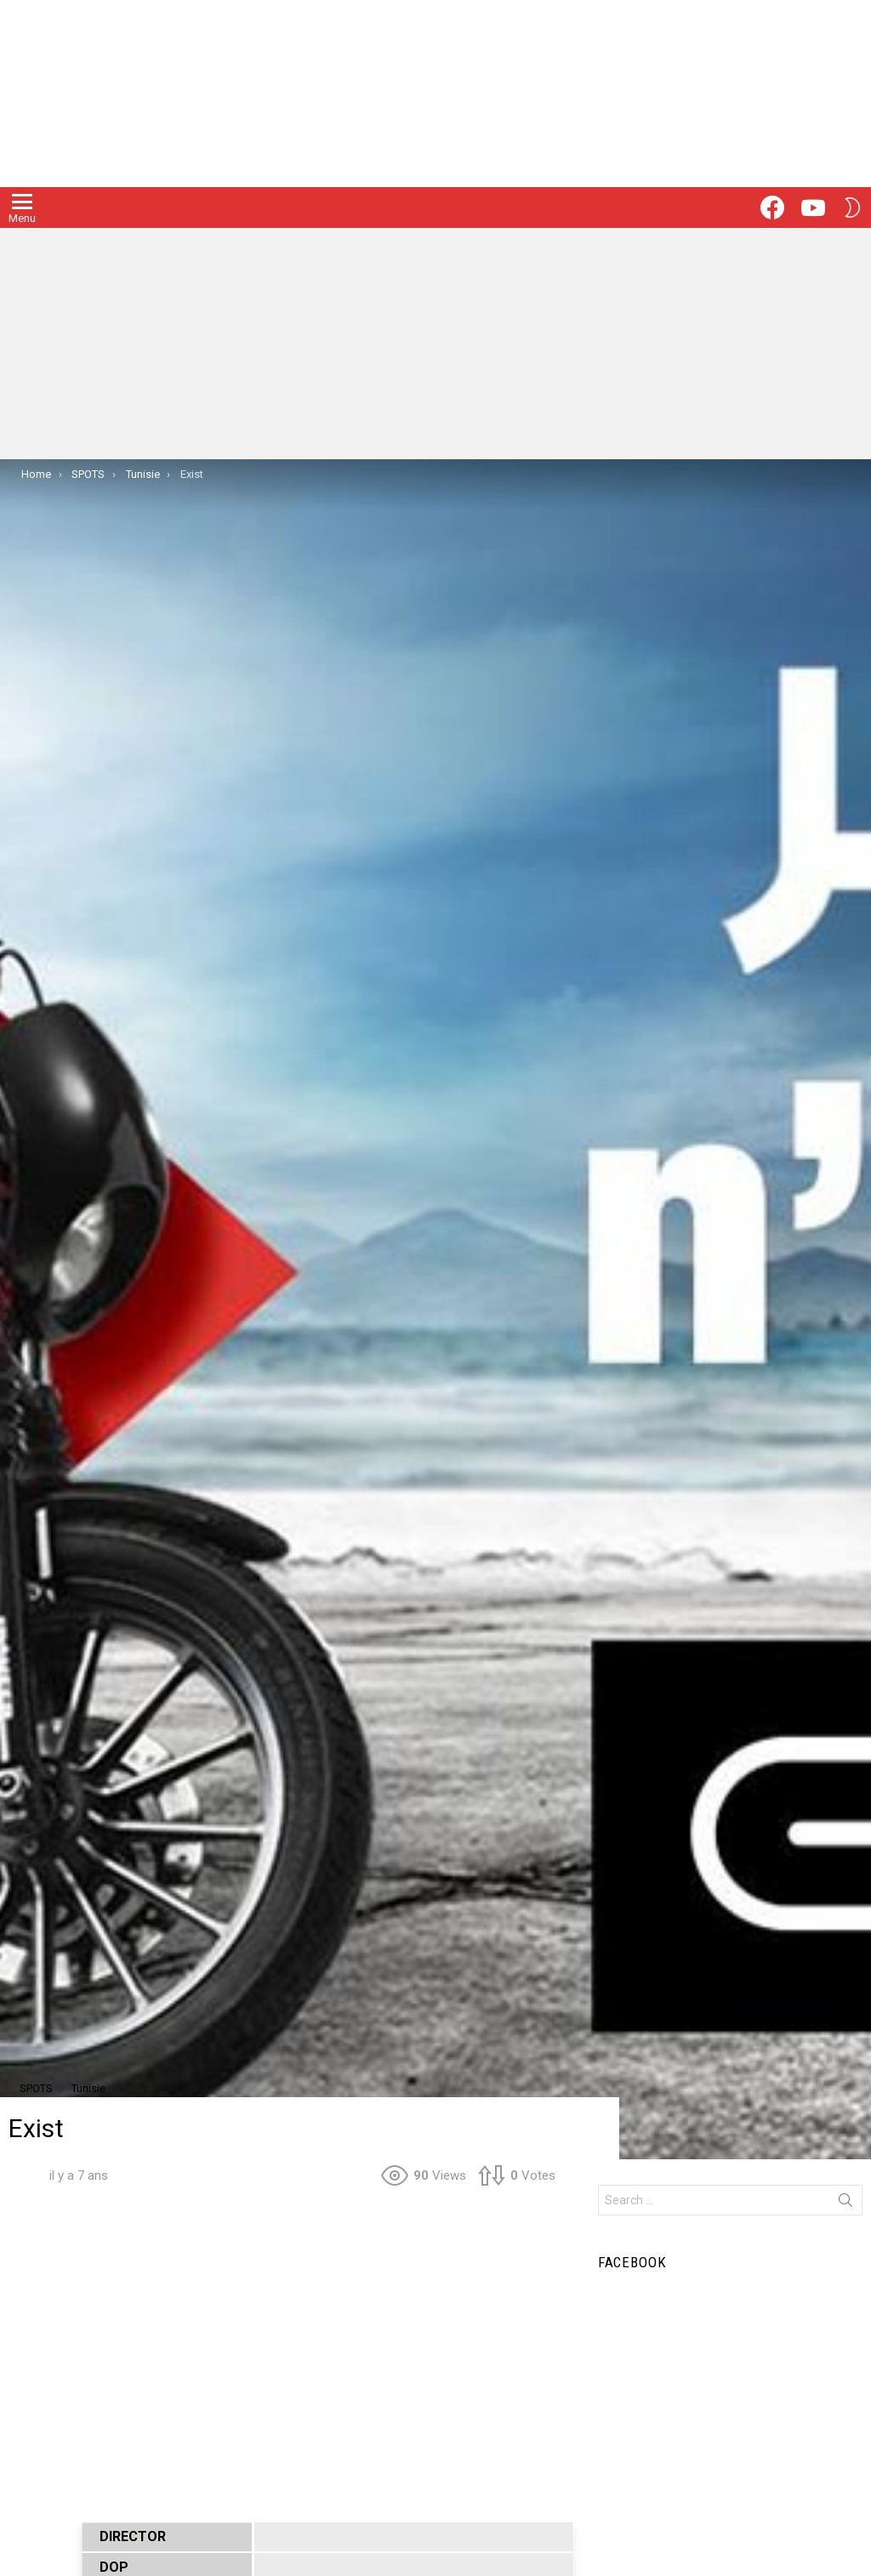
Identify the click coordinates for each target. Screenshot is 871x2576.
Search (845, 2203)
